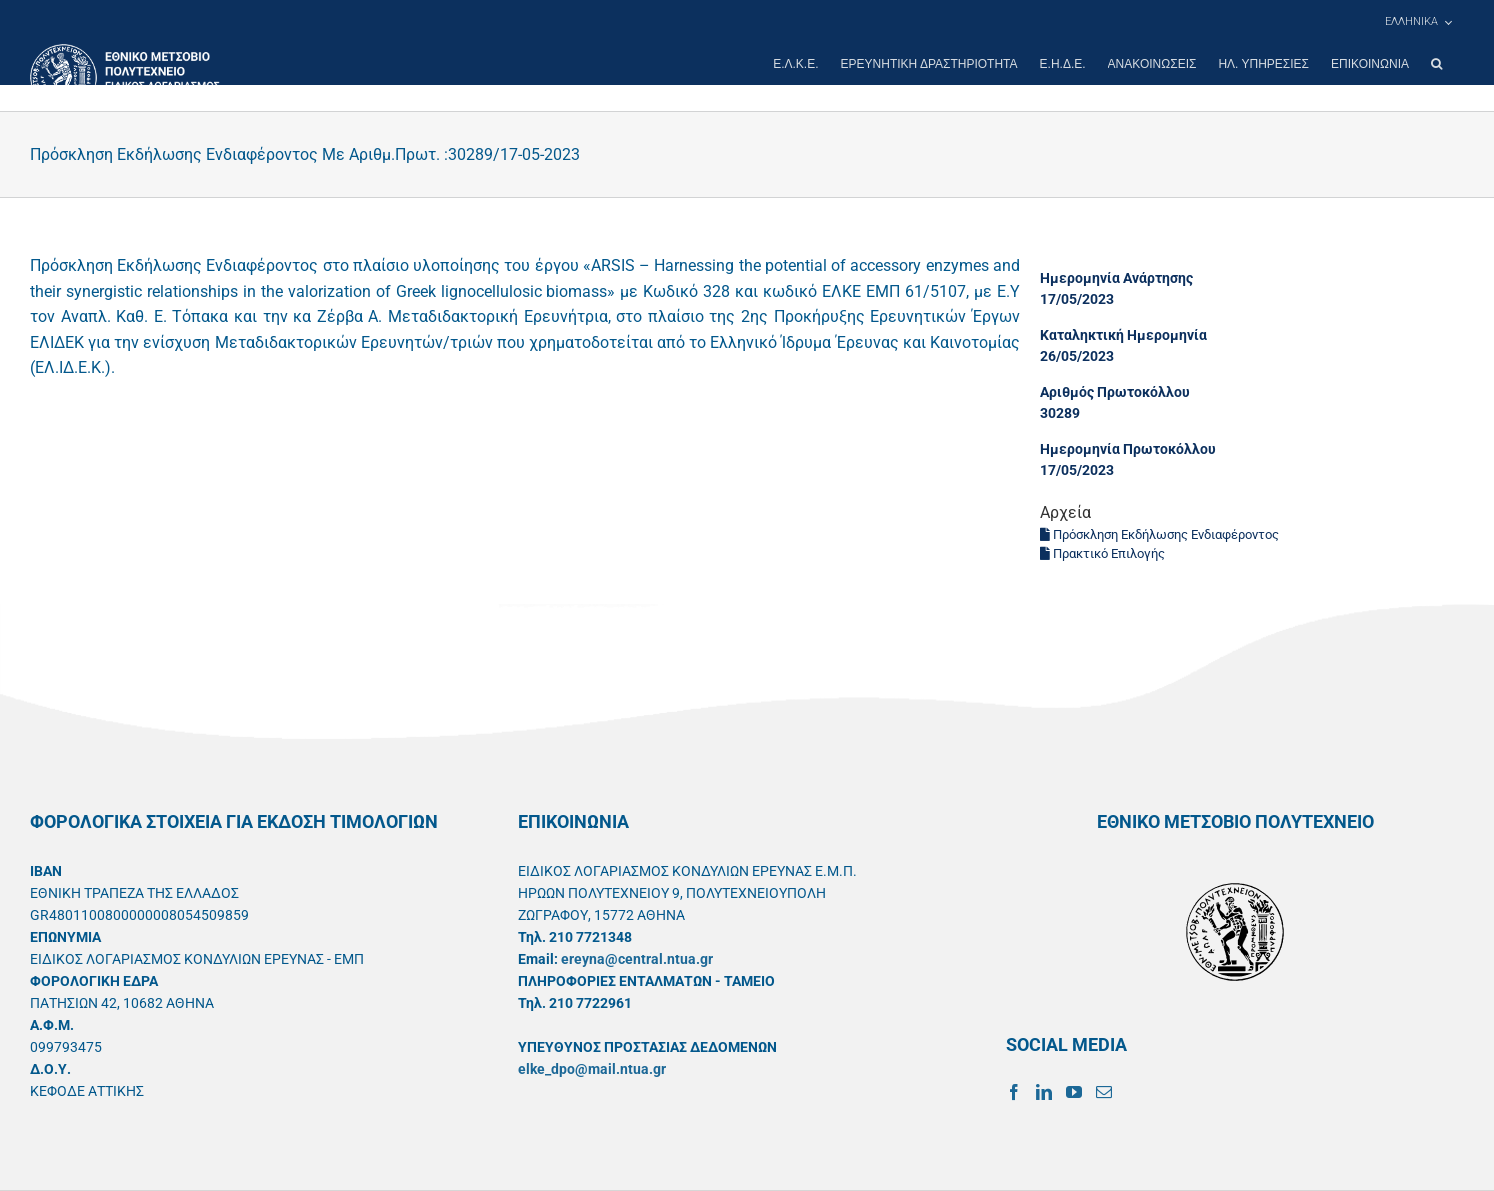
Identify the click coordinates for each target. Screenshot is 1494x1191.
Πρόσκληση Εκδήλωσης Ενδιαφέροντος (1159, 534)
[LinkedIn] (1044, 1092)
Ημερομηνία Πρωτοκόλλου (1128, 449)
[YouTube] (1074, 1092)
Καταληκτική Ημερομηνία (1123, 335)
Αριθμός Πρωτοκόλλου (1115, 392)
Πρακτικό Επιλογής (1102, 553)
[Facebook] (1014, 1092)
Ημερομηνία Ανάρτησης (1116, 278)
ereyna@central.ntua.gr (637, 959)
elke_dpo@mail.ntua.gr (592, 1069)
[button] (1436, 64)
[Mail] (1104, 1092)
